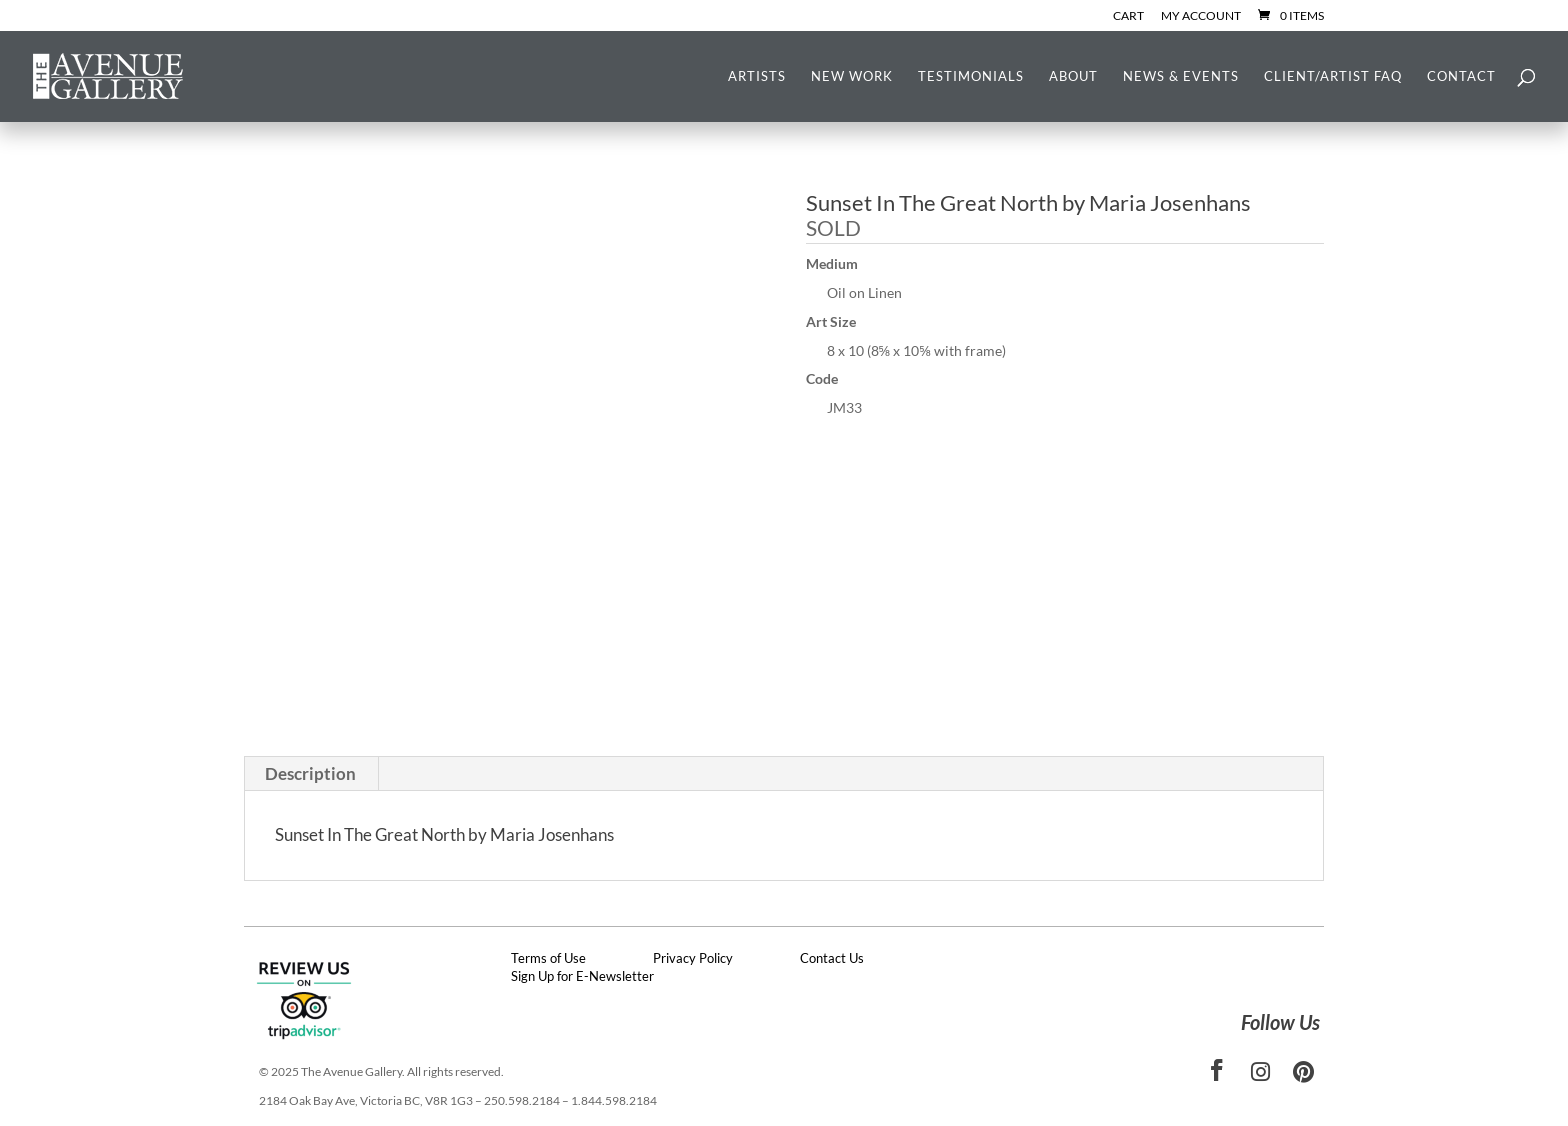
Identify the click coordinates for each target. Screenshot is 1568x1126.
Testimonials (971, 76)
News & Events (1181, 76)
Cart (1128, 16)
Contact (1461, 76)
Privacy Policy (693, 958)
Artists (757, 76)
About (1073, 76)
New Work (852, 76)
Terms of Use (548, 958)
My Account (1201, 16)
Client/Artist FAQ (1333, 76)
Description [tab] (310, 773)
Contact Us (832, 958)
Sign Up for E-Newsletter (582, 976)
